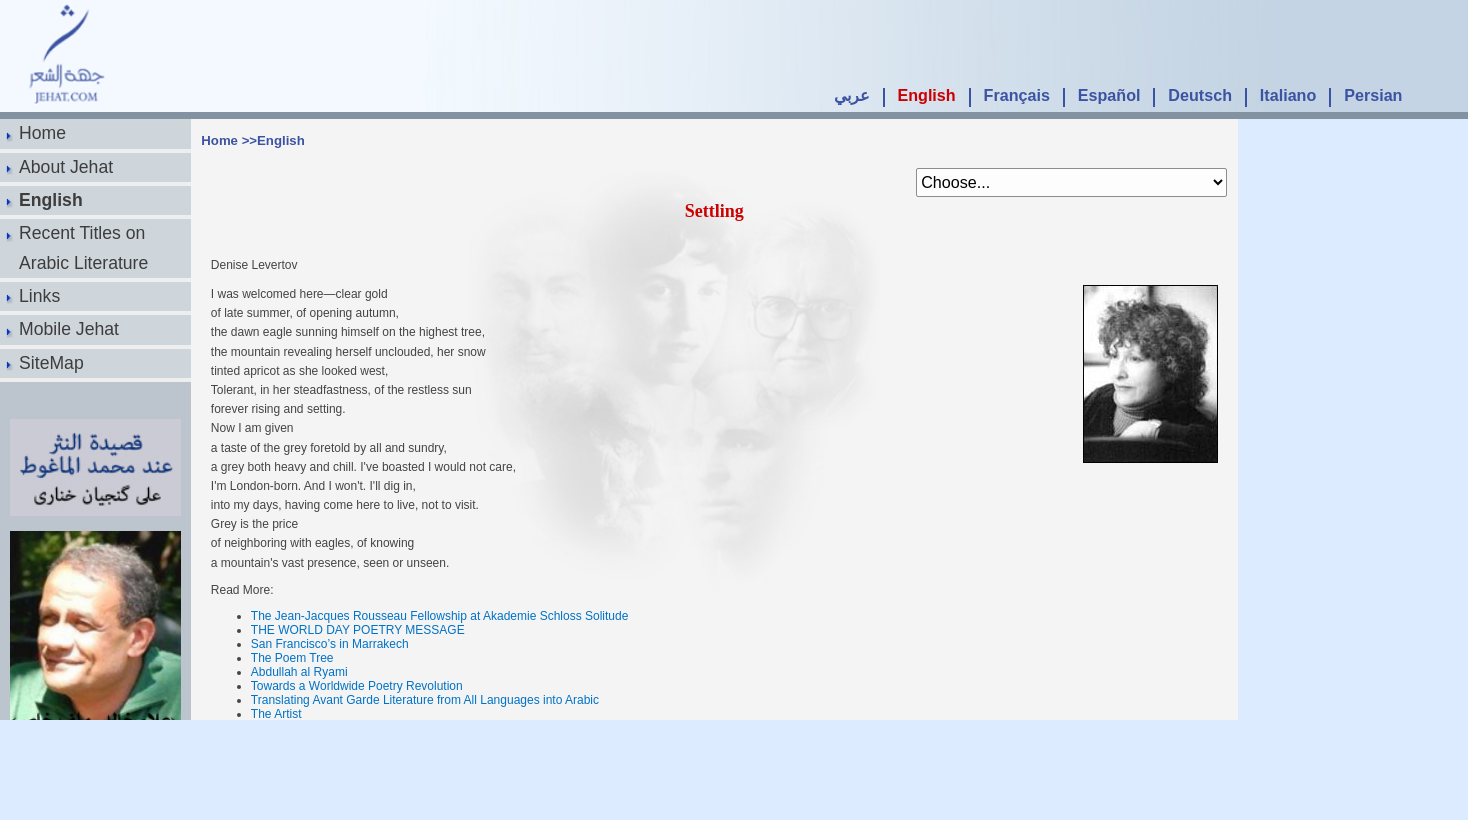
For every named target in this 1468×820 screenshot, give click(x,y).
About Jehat (66, 167)
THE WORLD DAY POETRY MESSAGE (358, 630)
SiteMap (51, 363)
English (926, 95)
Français (1017, 95)
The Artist (276, 714)
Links (39, 296)
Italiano (1288, 95)
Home (42, 133)
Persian (1373, 95)
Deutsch (1200, 95)
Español (1109, 95)
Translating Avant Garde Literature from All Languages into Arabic (425, 700)
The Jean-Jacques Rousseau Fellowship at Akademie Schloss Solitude (440, 616)
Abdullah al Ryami (299, 672)
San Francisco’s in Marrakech (330, 644)
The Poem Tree (292, 658)
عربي (852, 95)
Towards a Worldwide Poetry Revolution (357, 686)
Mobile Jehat (69, 329)
